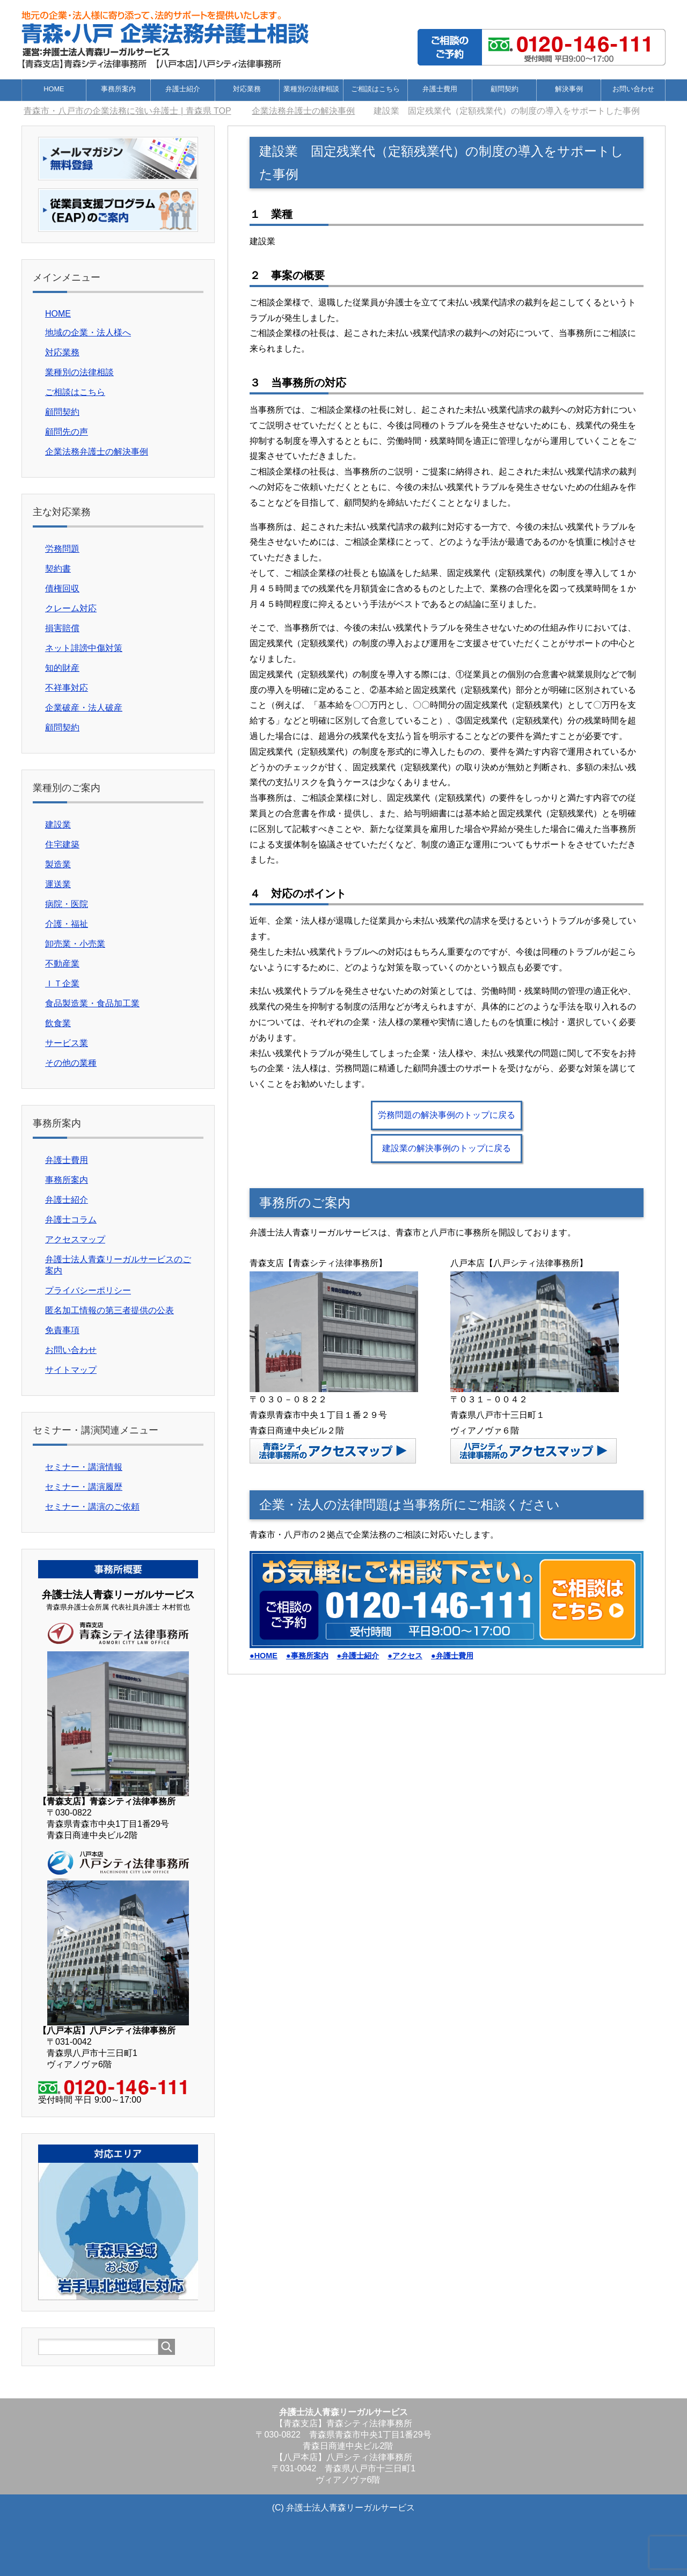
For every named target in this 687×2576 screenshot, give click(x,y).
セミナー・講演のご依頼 (92, 1506)
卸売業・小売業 (75, 943)
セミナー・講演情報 (83, 1467)
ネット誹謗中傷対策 (83, 648)
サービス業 (66, 1043)
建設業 (58, 824)
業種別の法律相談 (311, 89)
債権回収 (62, 588)
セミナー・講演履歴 (83, 1486)
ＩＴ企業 (62, 983)
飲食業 (58, 1023)
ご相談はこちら (375, 89)
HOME (53, 89)
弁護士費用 (439, 89)
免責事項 (62, 1330)
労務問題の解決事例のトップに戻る (446, 1114)
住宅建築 (62, 844)
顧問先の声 (66, 431)
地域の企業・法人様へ (88, 332)
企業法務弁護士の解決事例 (96, 451)
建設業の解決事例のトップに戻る (446, 1148)
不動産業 (62, 963)
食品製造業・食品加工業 (92, 1003)
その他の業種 (71, 1062)
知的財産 (62, 667)
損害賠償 (62, 628)
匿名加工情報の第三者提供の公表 (109, 1310)
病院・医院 (66, 904)
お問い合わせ (633, 89)
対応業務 (247, 89)
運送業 (58, 884)
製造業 (58, 864)
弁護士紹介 (182, 89)
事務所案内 (118, 89)
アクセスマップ (75, 1239)
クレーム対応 (71, 608)
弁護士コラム (71, 1219)
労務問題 (62, 548)
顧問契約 (504, 89)
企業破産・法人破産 (83, 707)
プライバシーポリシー (88, 1290)
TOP (127, 110)
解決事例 (569, 89)
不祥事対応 (66, 687)
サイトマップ (71, 1369)
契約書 (58, 568)
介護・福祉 (66, 923)
